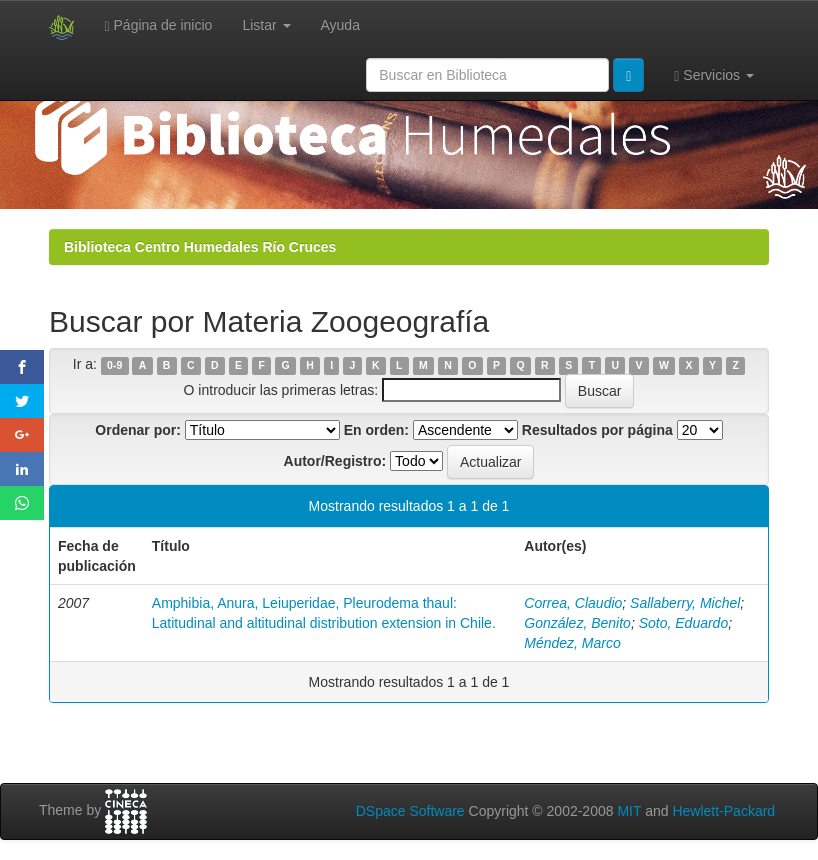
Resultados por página (597, 430)
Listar (266, 25)
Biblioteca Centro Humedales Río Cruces (200, 247)
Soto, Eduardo (684, 623)
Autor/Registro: (335, 461)
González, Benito (577, 623)
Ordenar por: (138, 430)
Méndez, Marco (572, 643)
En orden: (376, 430)
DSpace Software (410, 811)
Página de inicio (159, 25)
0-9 (114, 365)
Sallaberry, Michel (685, 603)
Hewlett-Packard (723, 811)
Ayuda (340, 25)
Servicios (714, 75)
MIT (629, 811)
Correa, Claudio (573, 603)
